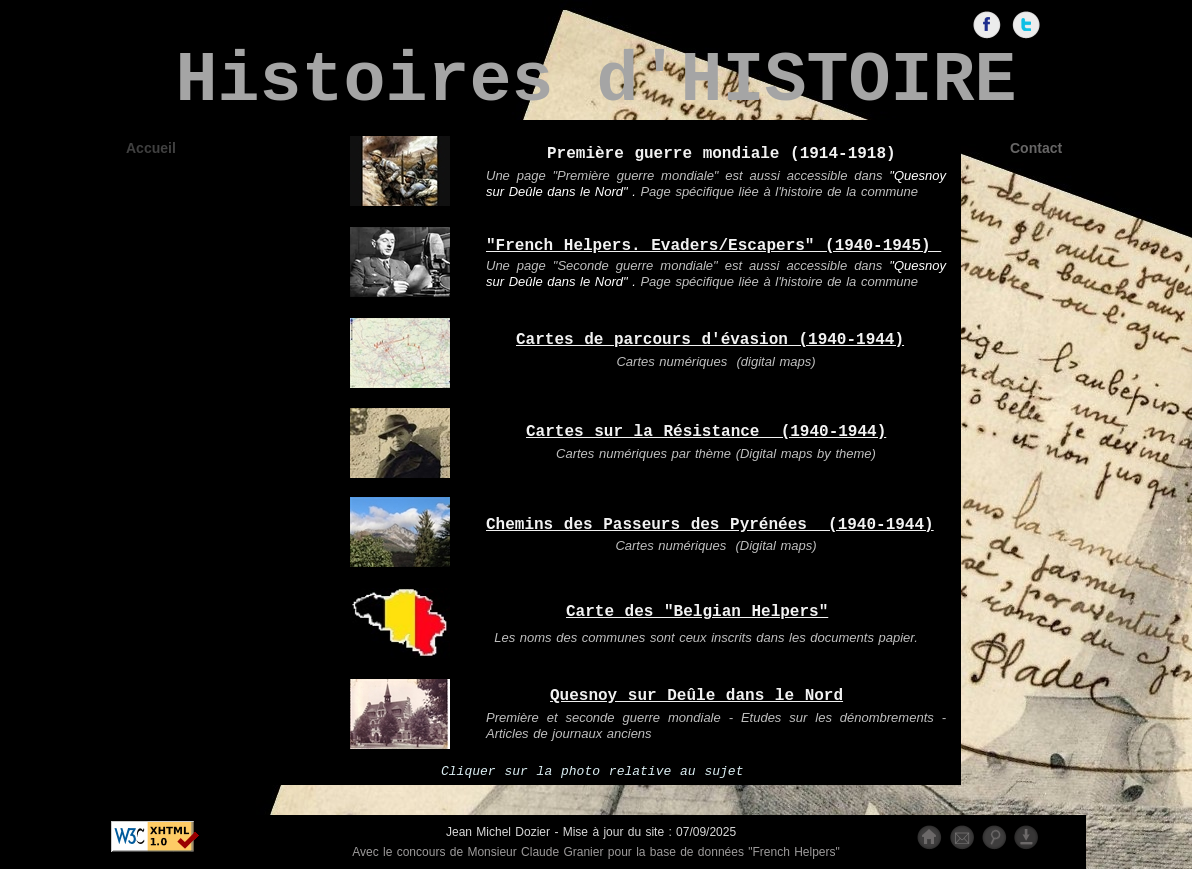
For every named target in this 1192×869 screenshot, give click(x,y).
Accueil (151, 148)
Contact (1036, 148)
